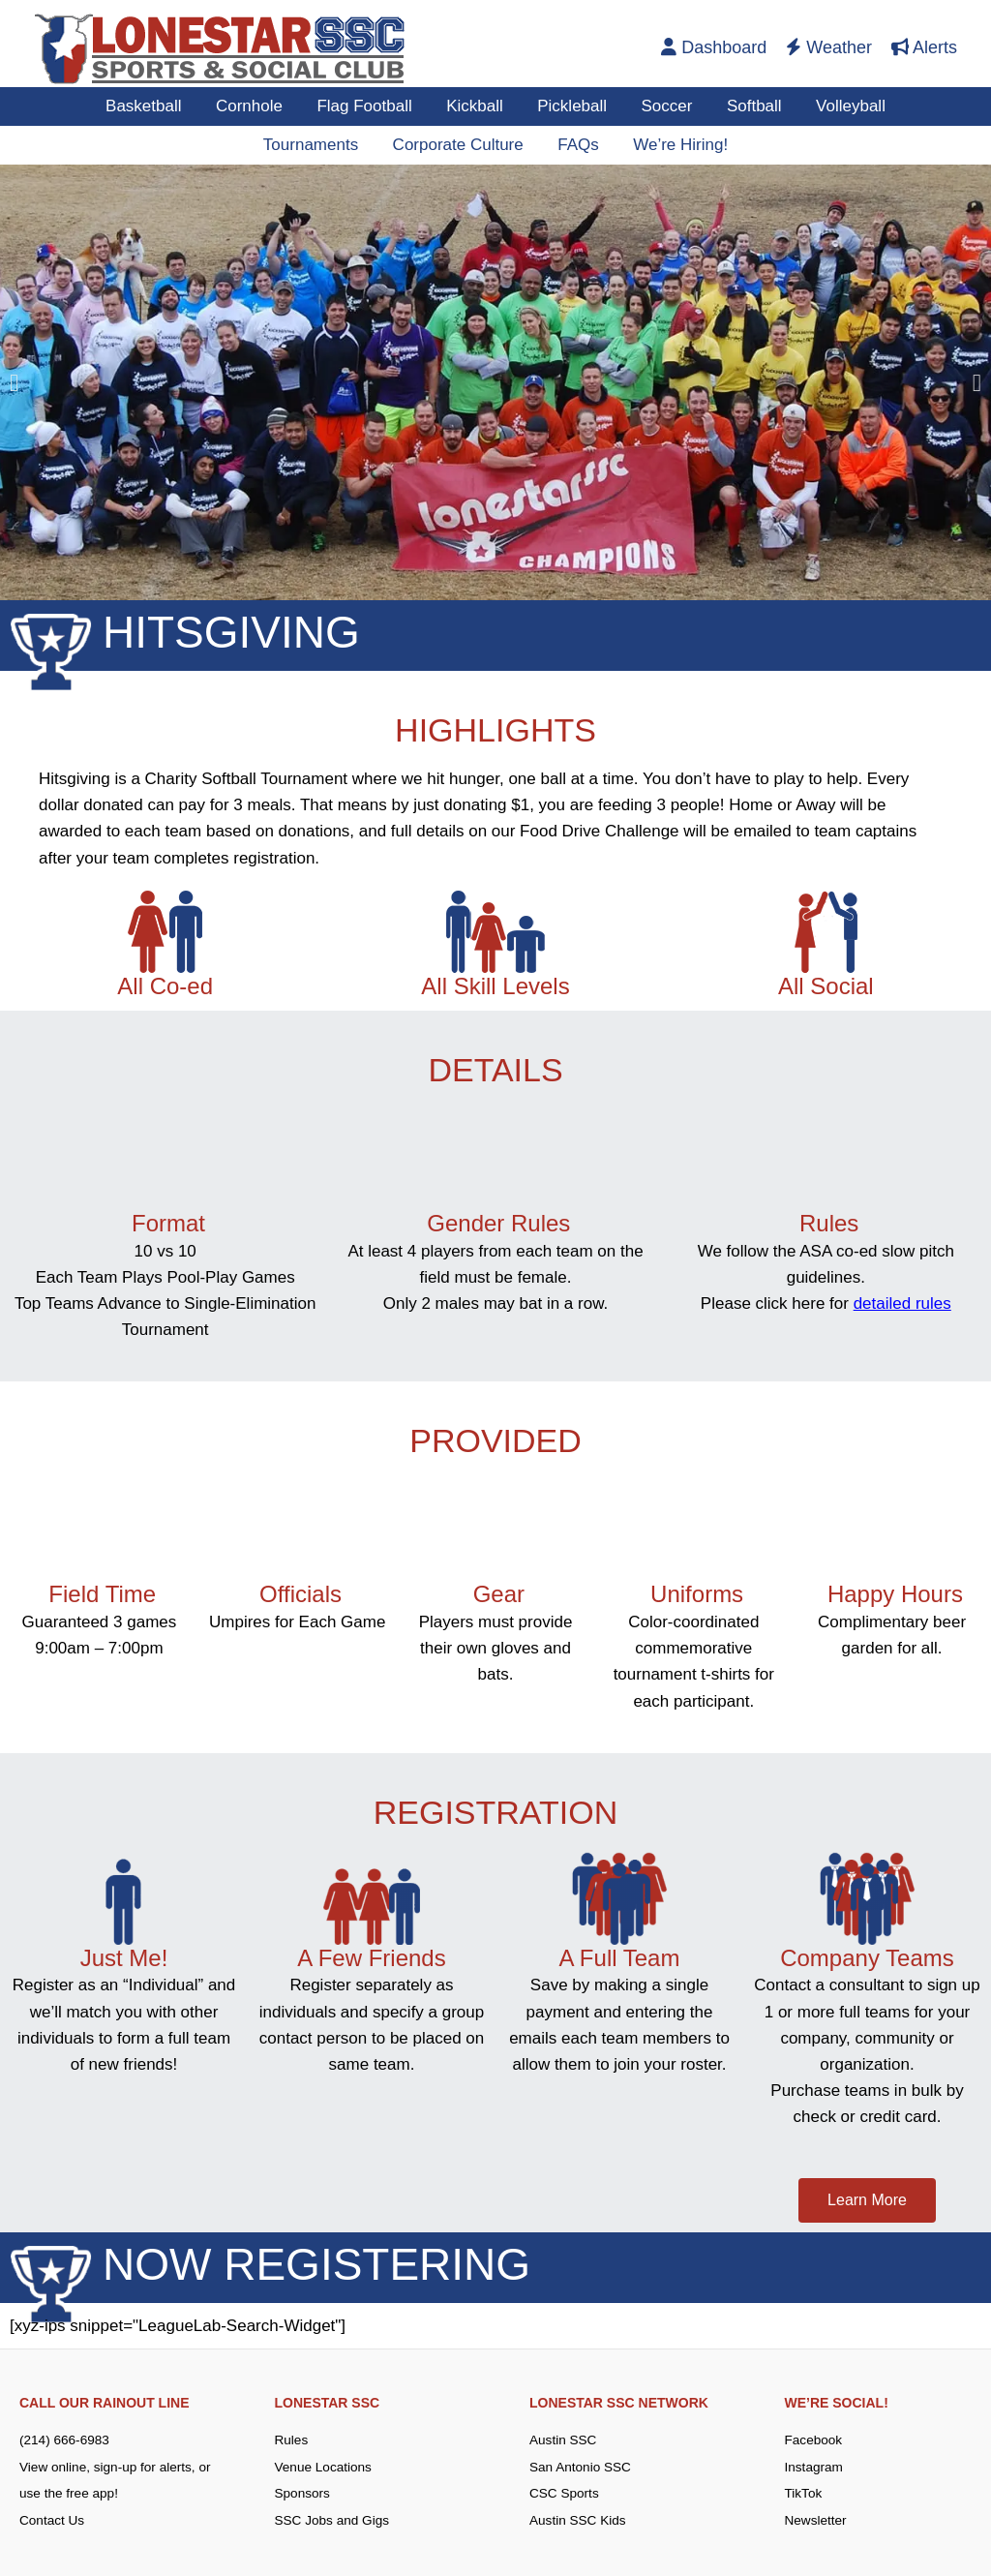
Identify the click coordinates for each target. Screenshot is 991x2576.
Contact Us (52, 2519)
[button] (14, 383)
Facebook (814, 2439)
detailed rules (902, 1303)
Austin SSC (564, 2439)
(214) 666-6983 (65, 2439)
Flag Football (366, 106)
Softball (750, 106)
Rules (292, 2439)
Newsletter (817, 2519)
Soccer (664, 106)
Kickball (475, 106)
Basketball (148, 106)
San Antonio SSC (581, 2466)
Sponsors (303, 2492)
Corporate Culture (458, 145)
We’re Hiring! (678, 145)
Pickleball (572, 106)
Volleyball (846, 106)
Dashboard (713, 47)
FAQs (577, 145)
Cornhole (253, 106)
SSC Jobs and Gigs (334, 2519)
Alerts (924, 47)
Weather (829, 47)
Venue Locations (325, 2466)
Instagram (815, 2466)
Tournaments (312, 145)
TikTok (804, 2492)
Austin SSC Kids (579, 2519)
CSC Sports (565, 2492)
